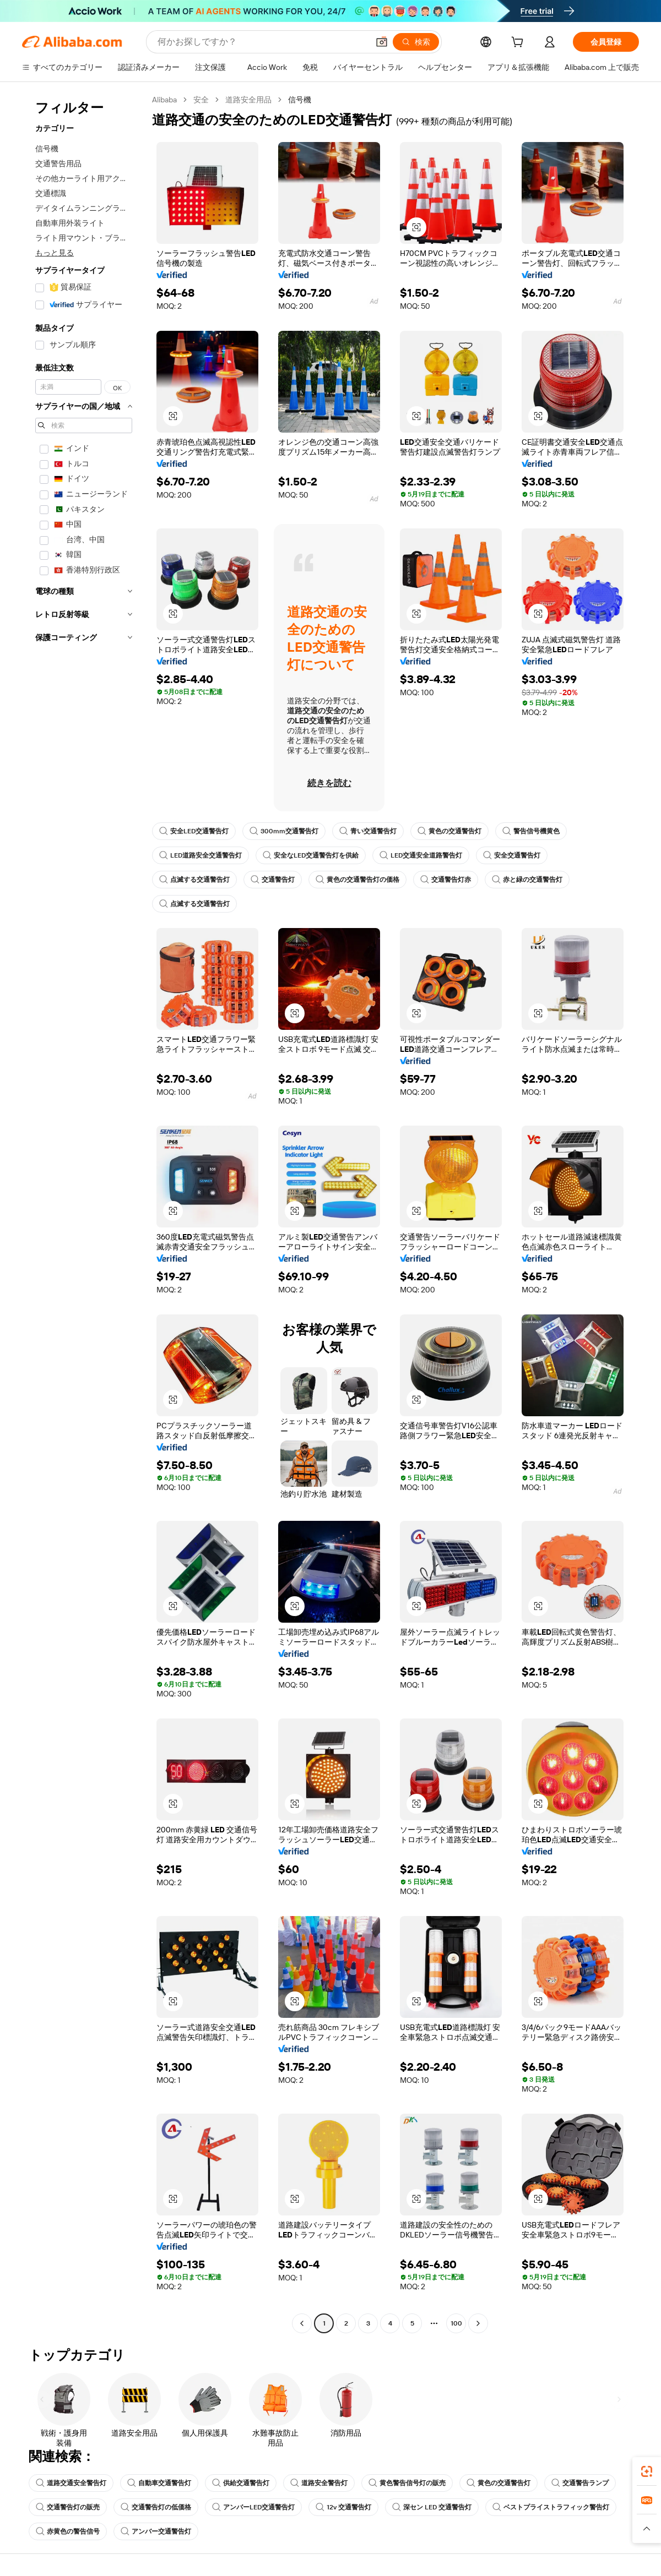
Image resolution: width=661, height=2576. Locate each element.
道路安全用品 (248, 99)
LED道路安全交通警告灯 (200, 855)
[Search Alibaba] (262, 42)
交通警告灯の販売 (68, 2507)
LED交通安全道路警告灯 (421, 855)
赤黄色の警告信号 (68, 2531)
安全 (201, 99)
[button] (381, 41)
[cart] (519, 43)
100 (456, 2323)
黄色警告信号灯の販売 (407, 2483)
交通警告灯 (273, 879)
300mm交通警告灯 (284, 831)
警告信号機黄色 (531, 831)
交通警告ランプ (580, 2483)
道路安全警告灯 (319, 2483)
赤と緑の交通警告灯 (527, 879)
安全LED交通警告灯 (194, 831)
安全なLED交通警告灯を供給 (311, 855)
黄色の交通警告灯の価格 (357, 879)
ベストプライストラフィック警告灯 (550, 2507)
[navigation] (84, 1213)
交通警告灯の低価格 (156, 2507)
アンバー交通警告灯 (156, 2531)
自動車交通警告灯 (159, 2483)
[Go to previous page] (302, 2323)
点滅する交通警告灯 (194, 879)
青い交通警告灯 (368, 831)
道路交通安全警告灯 (71, 2483)
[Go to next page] (478, 2323)
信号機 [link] (299, 99)
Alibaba (164, 99)
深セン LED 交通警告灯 (432, 2507)
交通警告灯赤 (445, 879)
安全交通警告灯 (511, 855)
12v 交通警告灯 (343, 2507)
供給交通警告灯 (240, 2483)
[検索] (416, 42)
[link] (646, 2471)
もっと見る (54, 252)
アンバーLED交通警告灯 (253, 2507)
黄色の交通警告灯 (449, 831)
